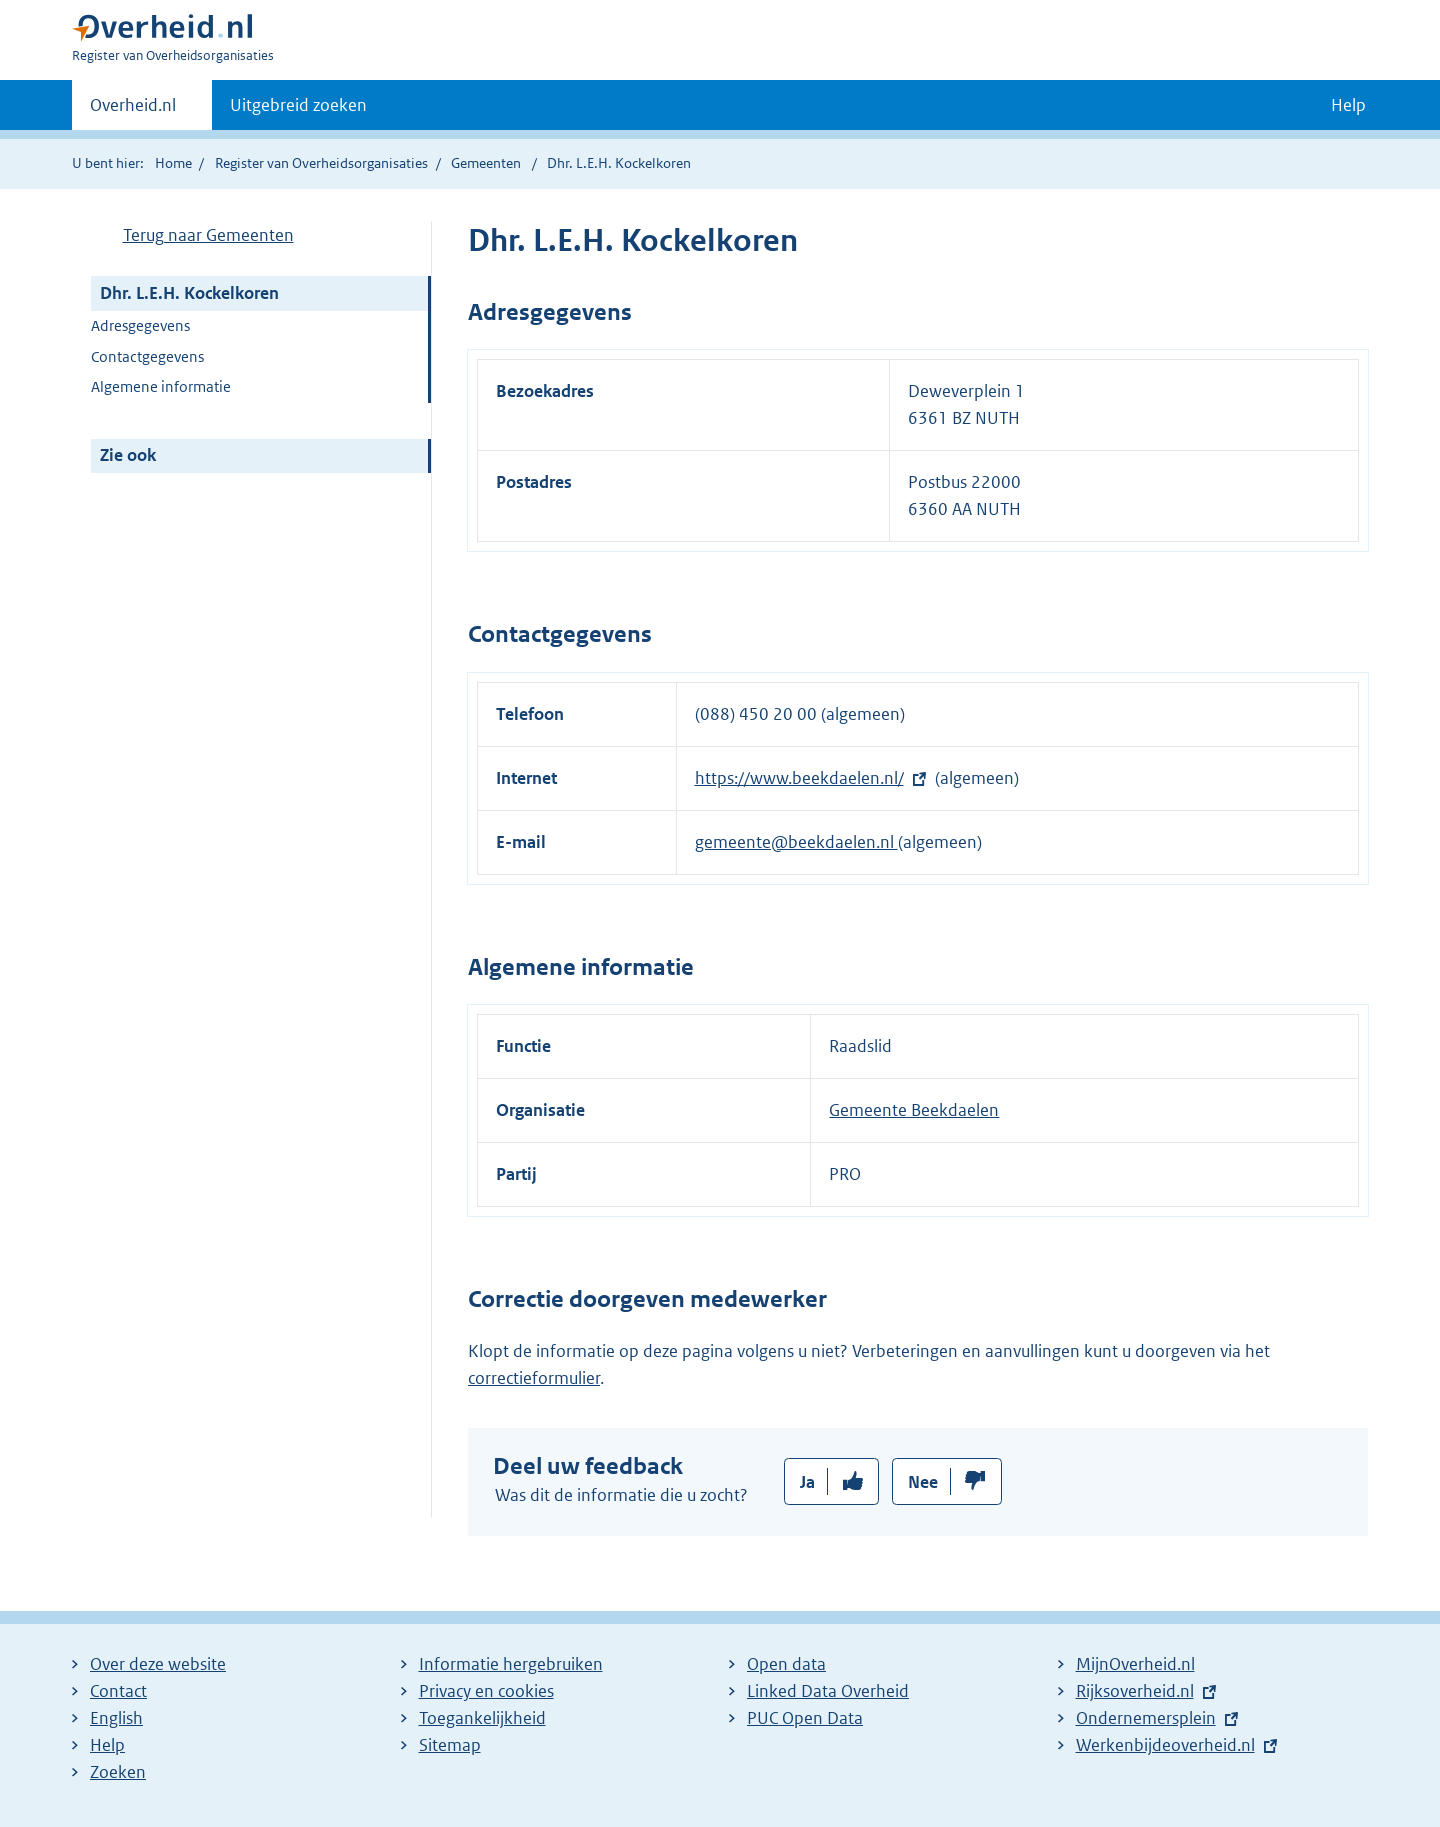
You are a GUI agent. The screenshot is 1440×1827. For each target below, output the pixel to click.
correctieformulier (534, 1378)
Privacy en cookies (486, 1691)
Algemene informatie (161, 386)
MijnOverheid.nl (1135, 1664)
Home (173, 163)
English (116, 1718)
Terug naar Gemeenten (208, 235)
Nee (923, 1482)
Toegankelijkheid (482, 1718)
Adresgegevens (140, 325)
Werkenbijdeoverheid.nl (1165, 1745)
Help (107, 1745)
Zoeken (118, 1772)
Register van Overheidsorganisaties (321, 163)
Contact (118, 1691)
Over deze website (158, 1664)
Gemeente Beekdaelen (914, 1110)
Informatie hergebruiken (511, 1664)
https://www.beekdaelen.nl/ (799, 778)
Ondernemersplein (1146, 1718)
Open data (786, 1664)
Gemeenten (486, 163)
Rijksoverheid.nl (1135, 1691)
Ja (807, 1482)
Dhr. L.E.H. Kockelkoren (189, 293)
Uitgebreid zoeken (298, 105)
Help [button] (1348, 105)
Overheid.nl (133, 111)
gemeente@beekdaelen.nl (796, 842)
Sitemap (450, 1745)
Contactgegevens (147, 356)
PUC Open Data (805, 1718)
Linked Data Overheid (828, 1691)
